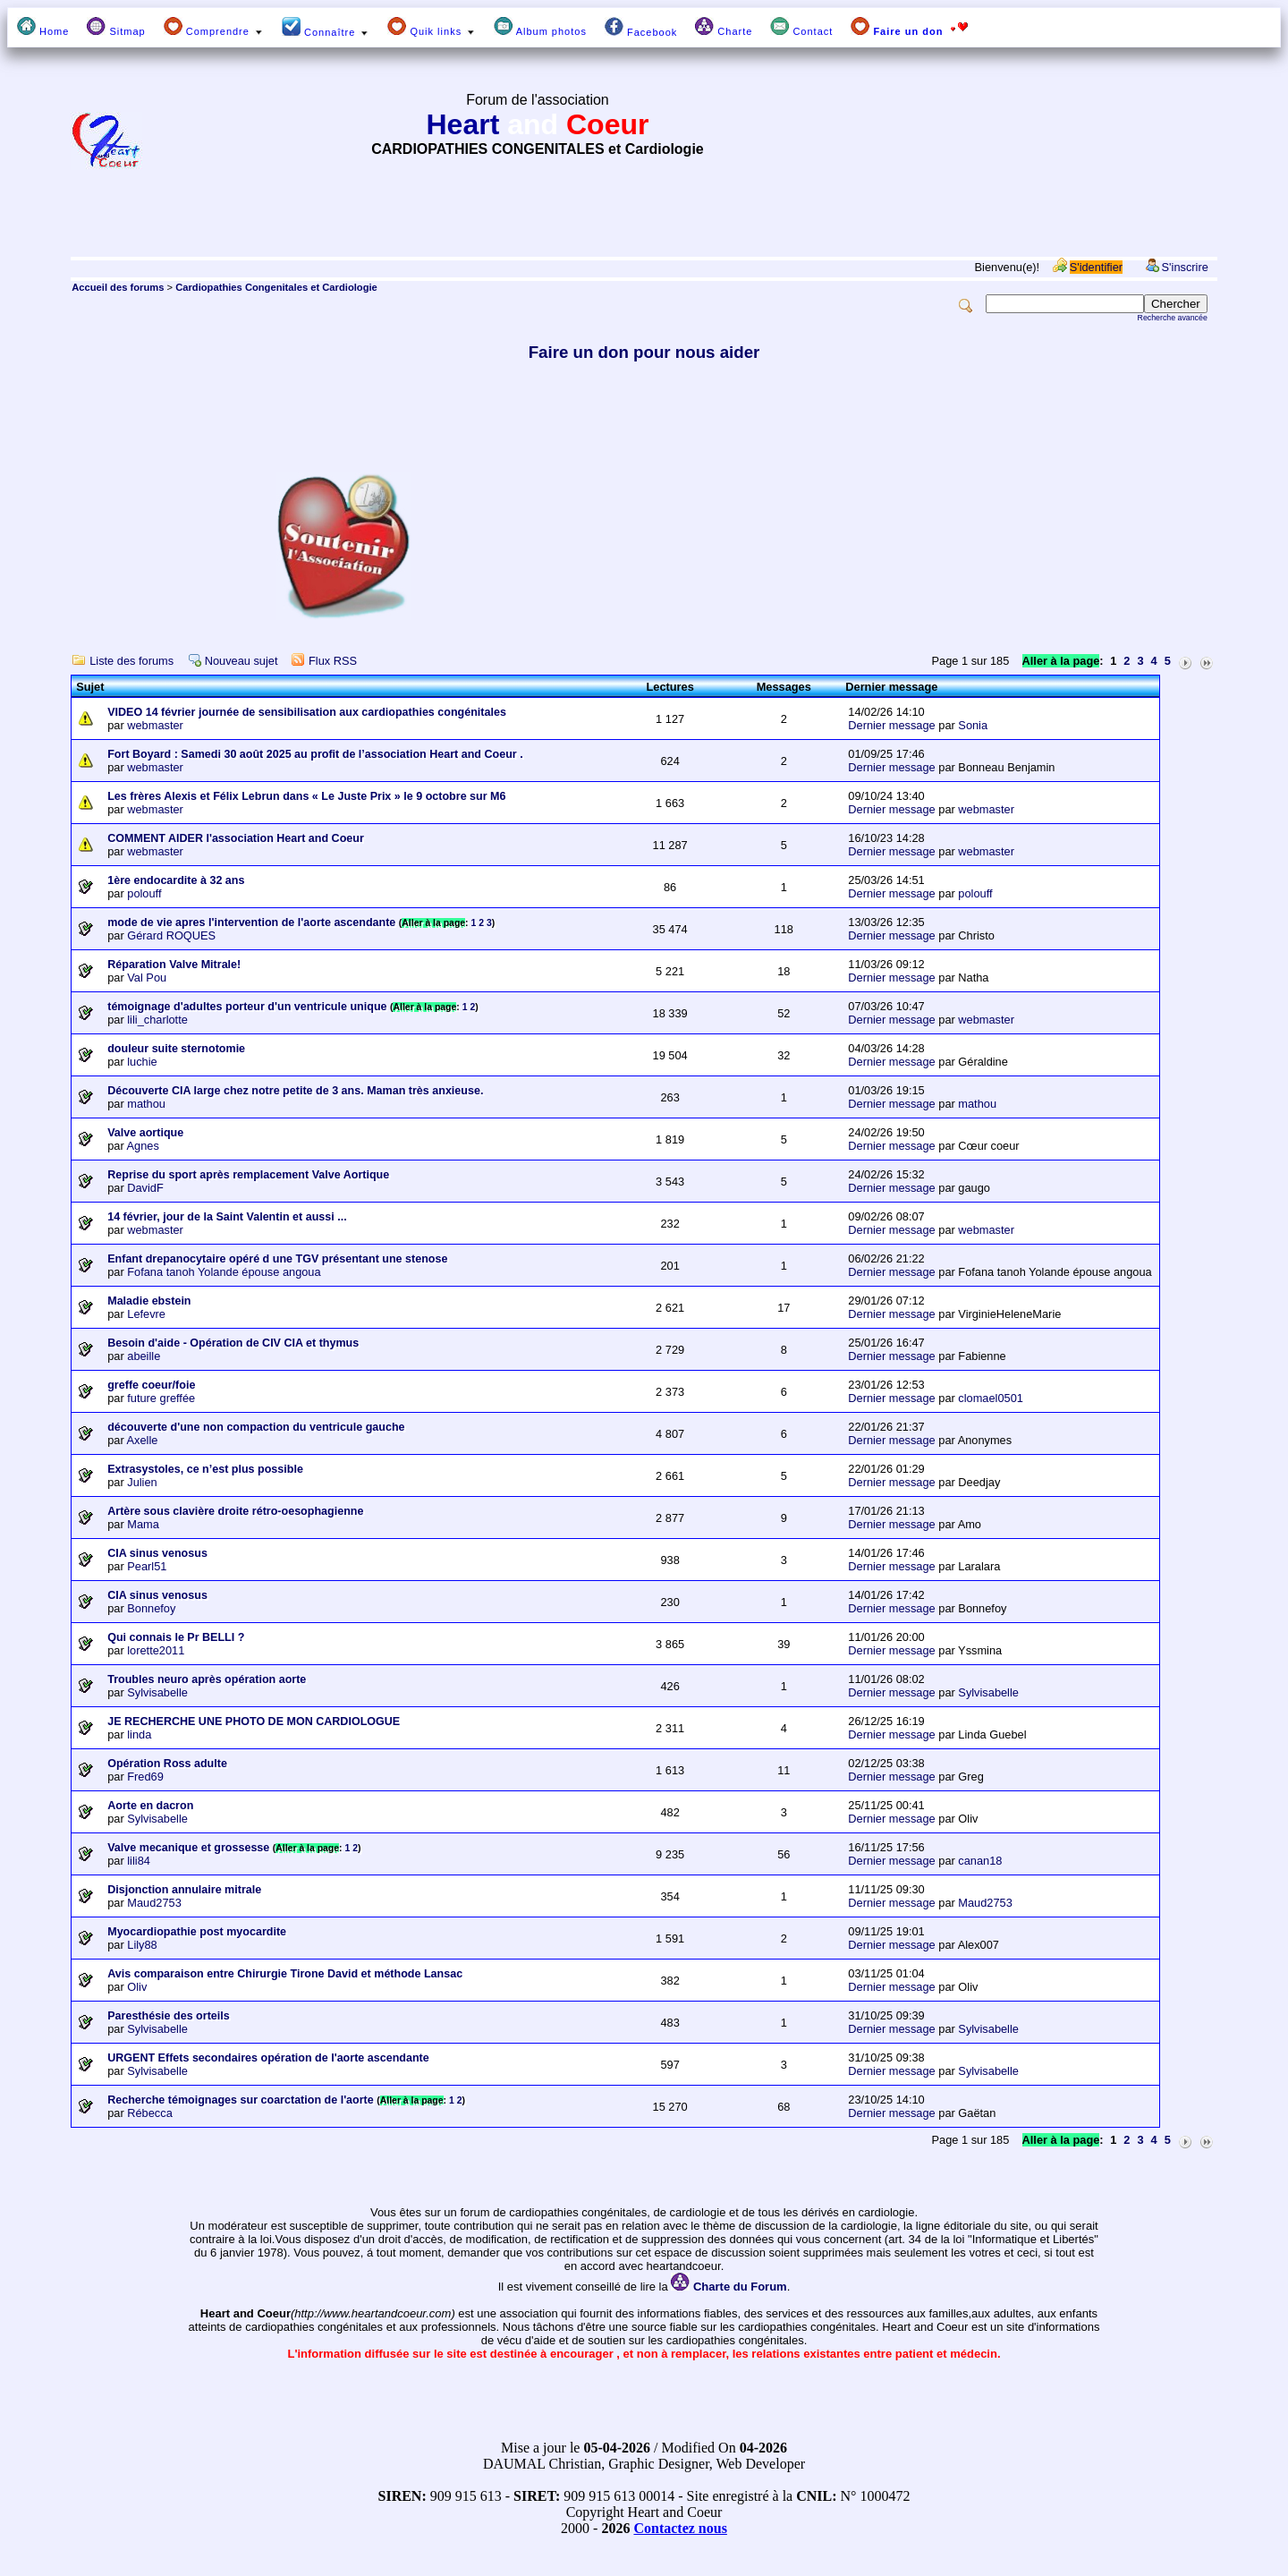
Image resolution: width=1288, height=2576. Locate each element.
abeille (143, 1356)
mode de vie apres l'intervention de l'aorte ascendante (251, 922)
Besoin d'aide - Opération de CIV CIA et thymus (233, 1343)
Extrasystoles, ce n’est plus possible (205, 1469)
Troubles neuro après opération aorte (206, 1679)
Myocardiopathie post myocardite (196, 1932)
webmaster (155, 725)
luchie (142, 1061)
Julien (142, 1482)
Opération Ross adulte (167, 1763)
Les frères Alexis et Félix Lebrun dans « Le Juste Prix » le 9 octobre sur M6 (306, 796)
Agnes (143, 1145)
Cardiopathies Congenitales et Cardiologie (276, 287)
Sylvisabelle (157, 1692)
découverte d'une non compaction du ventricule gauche (255, 1427)
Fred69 (145, 1776)
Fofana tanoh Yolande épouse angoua (223, 1272)
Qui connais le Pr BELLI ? (175, 1637)
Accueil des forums (118, 287)
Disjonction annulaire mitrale (184, 1889)
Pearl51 (146, 1566)
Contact (801, 27)
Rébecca (150, 2113)
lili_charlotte (157, 1019)
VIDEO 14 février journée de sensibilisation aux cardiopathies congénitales (306, 712)
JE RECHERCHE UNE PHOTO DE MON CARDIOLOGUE (253, 1721)
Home (43, 27)
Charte (723, 27)
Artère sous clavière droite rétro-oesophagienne (235, 1511)
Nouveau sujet (241, 660)
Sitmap (116, 27)
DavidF (145, 1187)
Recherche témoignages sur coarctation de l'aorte (240, 2100)
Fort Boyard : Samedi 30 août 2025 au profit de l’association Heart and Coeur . (314, 754)
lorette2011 (155, 1650)
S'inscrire (1185, 267)
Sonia (972, 725)
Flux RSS (333, 660)
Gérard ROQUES (171, 935)
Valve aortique (145, 1132)
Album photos (540, 27)
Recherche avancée (1173, 317)
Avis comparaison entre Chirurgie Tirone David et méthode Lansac (284, 1974)
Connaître (325, 27)
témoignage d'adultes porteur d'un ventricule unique (246, 1006)
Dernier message (891, 725)
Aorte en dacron (150, 1805)
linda (139, 1734)
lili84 (138, 1860)
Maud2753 (154, 1902)
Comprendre (214, 27)
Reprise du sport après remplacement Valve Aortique (248, 1175)
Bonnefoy (151, 1608)
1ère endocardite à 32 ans (175, 880)
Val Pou (146, 977)
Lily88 (142, 1944)
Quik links (431, 27)
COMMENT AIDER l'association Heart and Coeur (235, 838)
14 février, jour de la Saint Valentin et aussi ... (226, 1217)
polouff (144, 893)
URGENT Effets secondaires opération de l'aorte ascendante (268, 2058)
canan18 (980, 1860)
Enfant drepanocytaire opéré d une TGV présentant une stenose (277, 1259)
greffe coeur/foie (151, 1385)
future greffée (161, 1398)
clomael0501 (990, 1398)
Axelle (142, 1440)
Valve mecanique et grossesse (188, 1847)
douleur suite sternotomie (176, 1048)
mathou (146, 1103)
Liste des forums (131, 660)
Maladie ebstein (149, 1301)
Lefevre (146, 1314)
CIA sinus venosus (157, 1553)
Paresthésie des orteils (168, 2016)
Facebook (641, 27)
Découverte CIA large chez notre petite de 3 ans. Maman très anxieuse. (295, 1090)
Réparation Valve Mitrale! (174, 964)
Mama (143, 1524)
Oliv (137, 1987)
